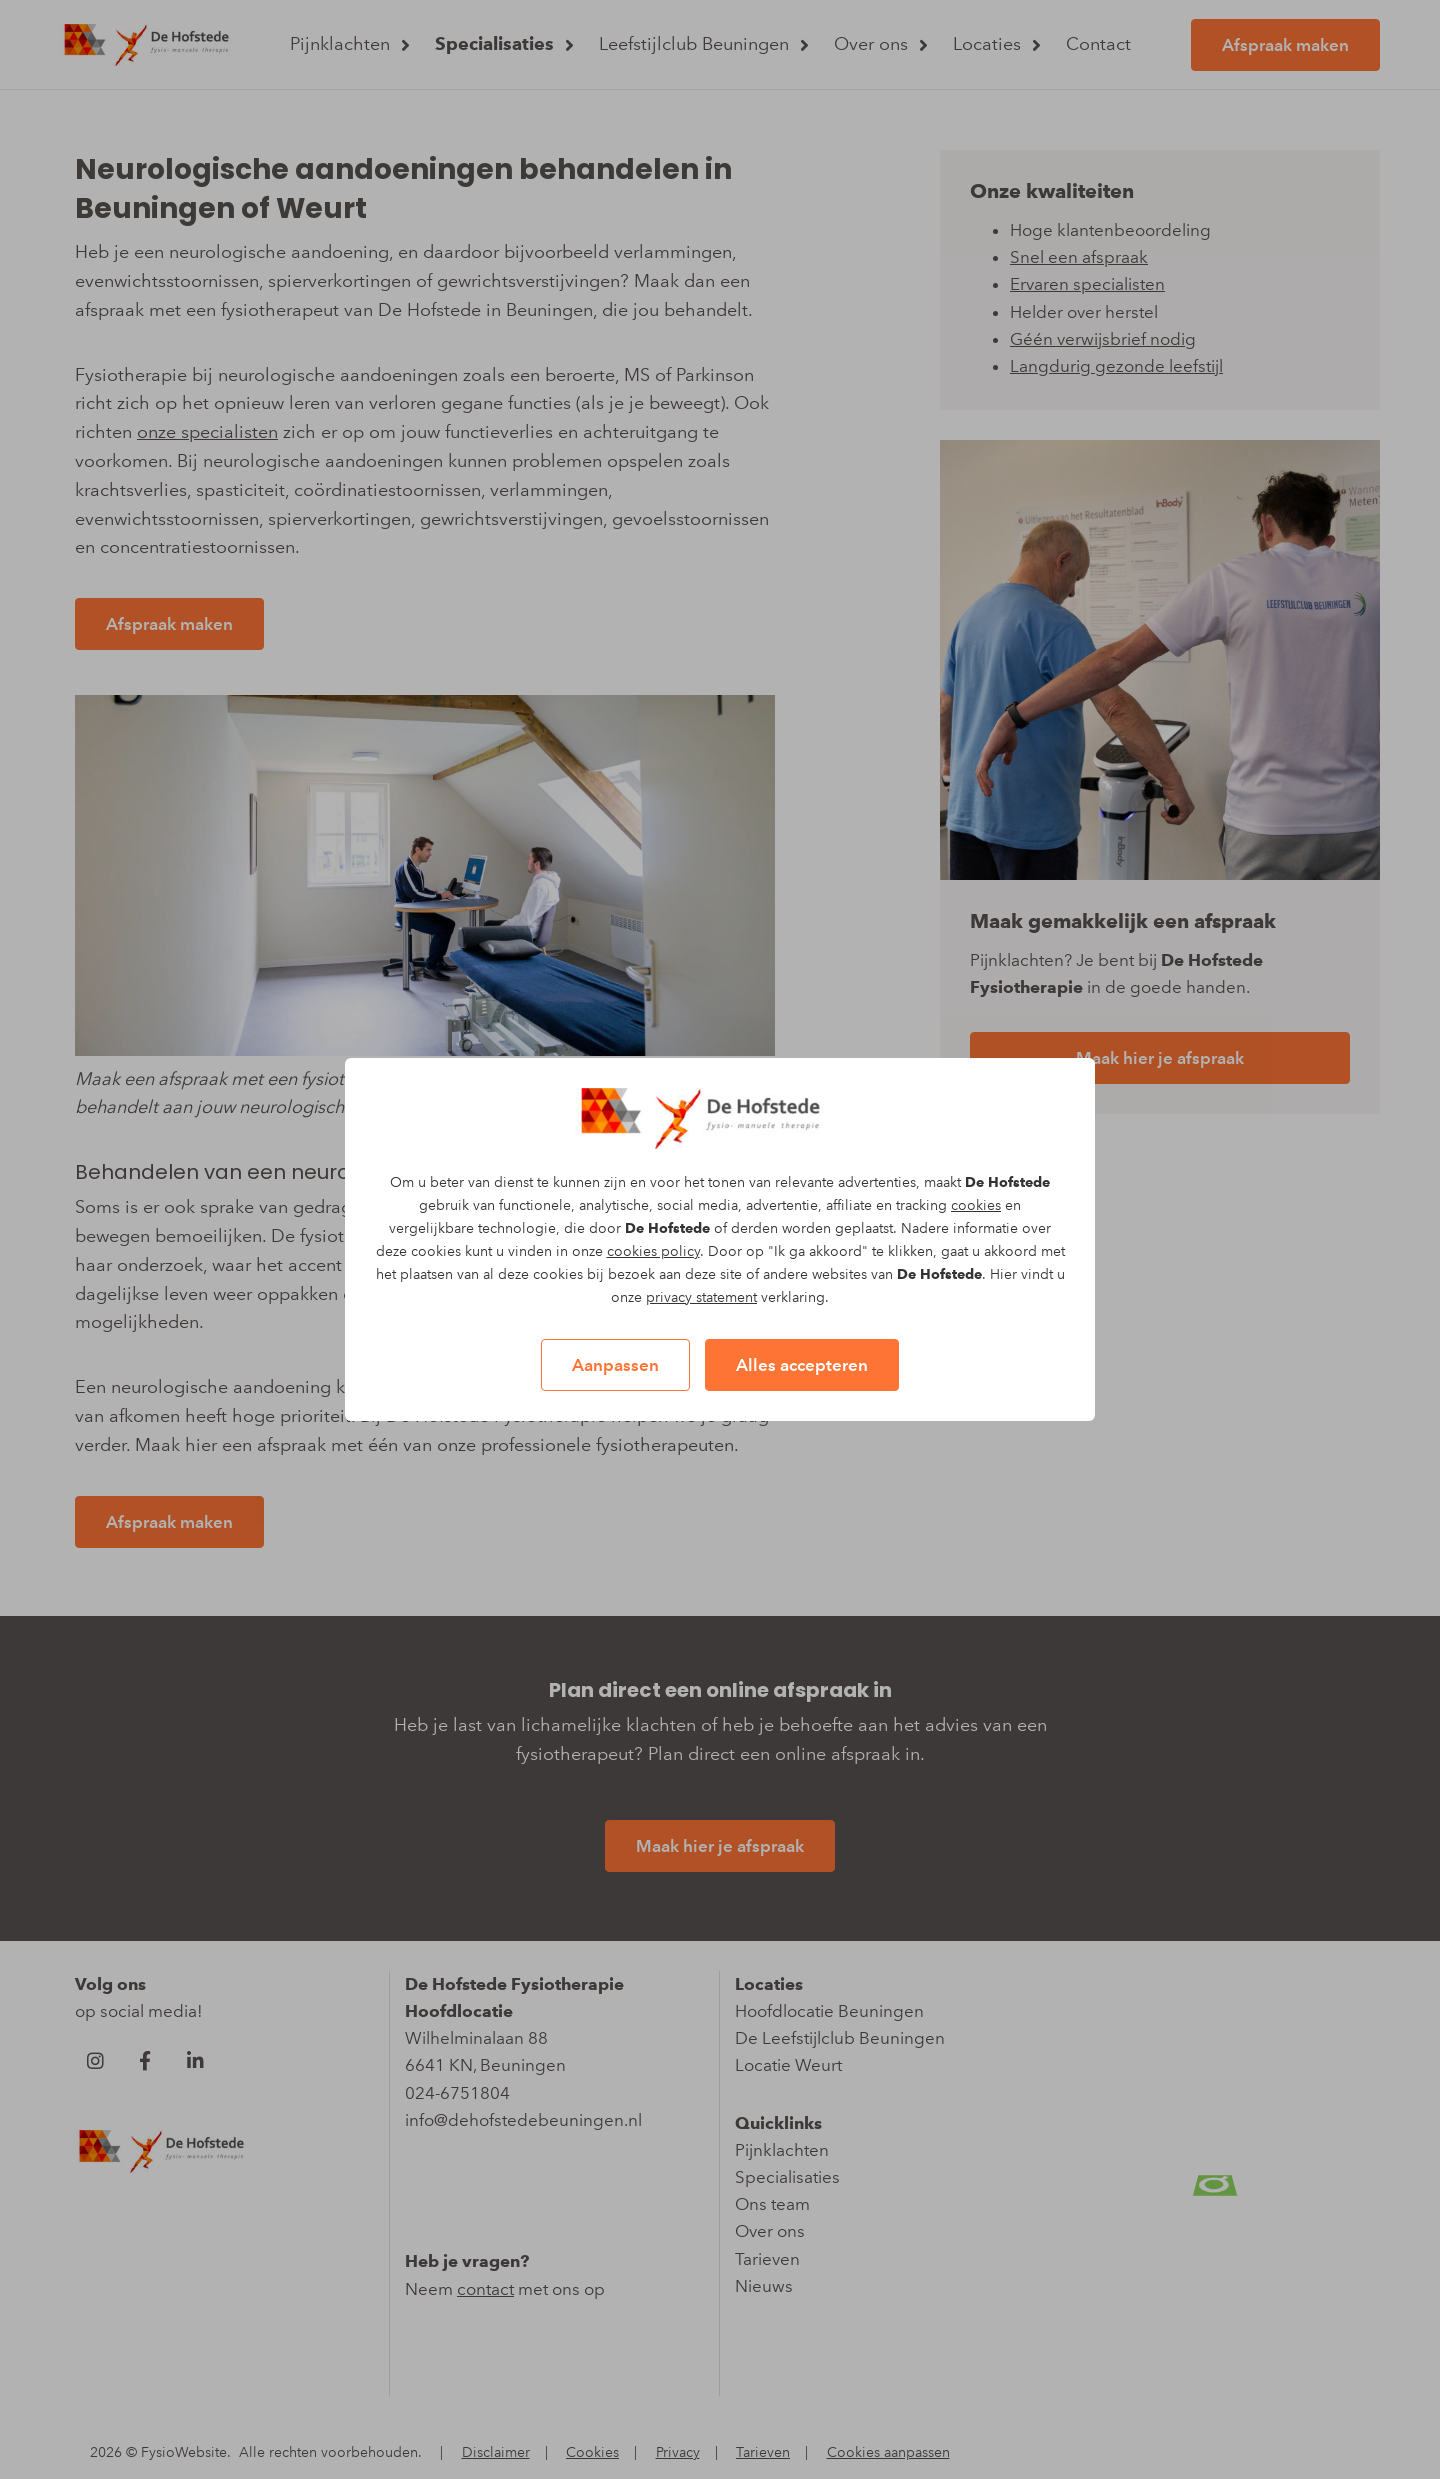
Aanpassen (615, 1365)
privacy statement (701, 1297)
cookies (976, 1205)
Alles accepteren (802, 1365)
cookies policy (653, 1251)
